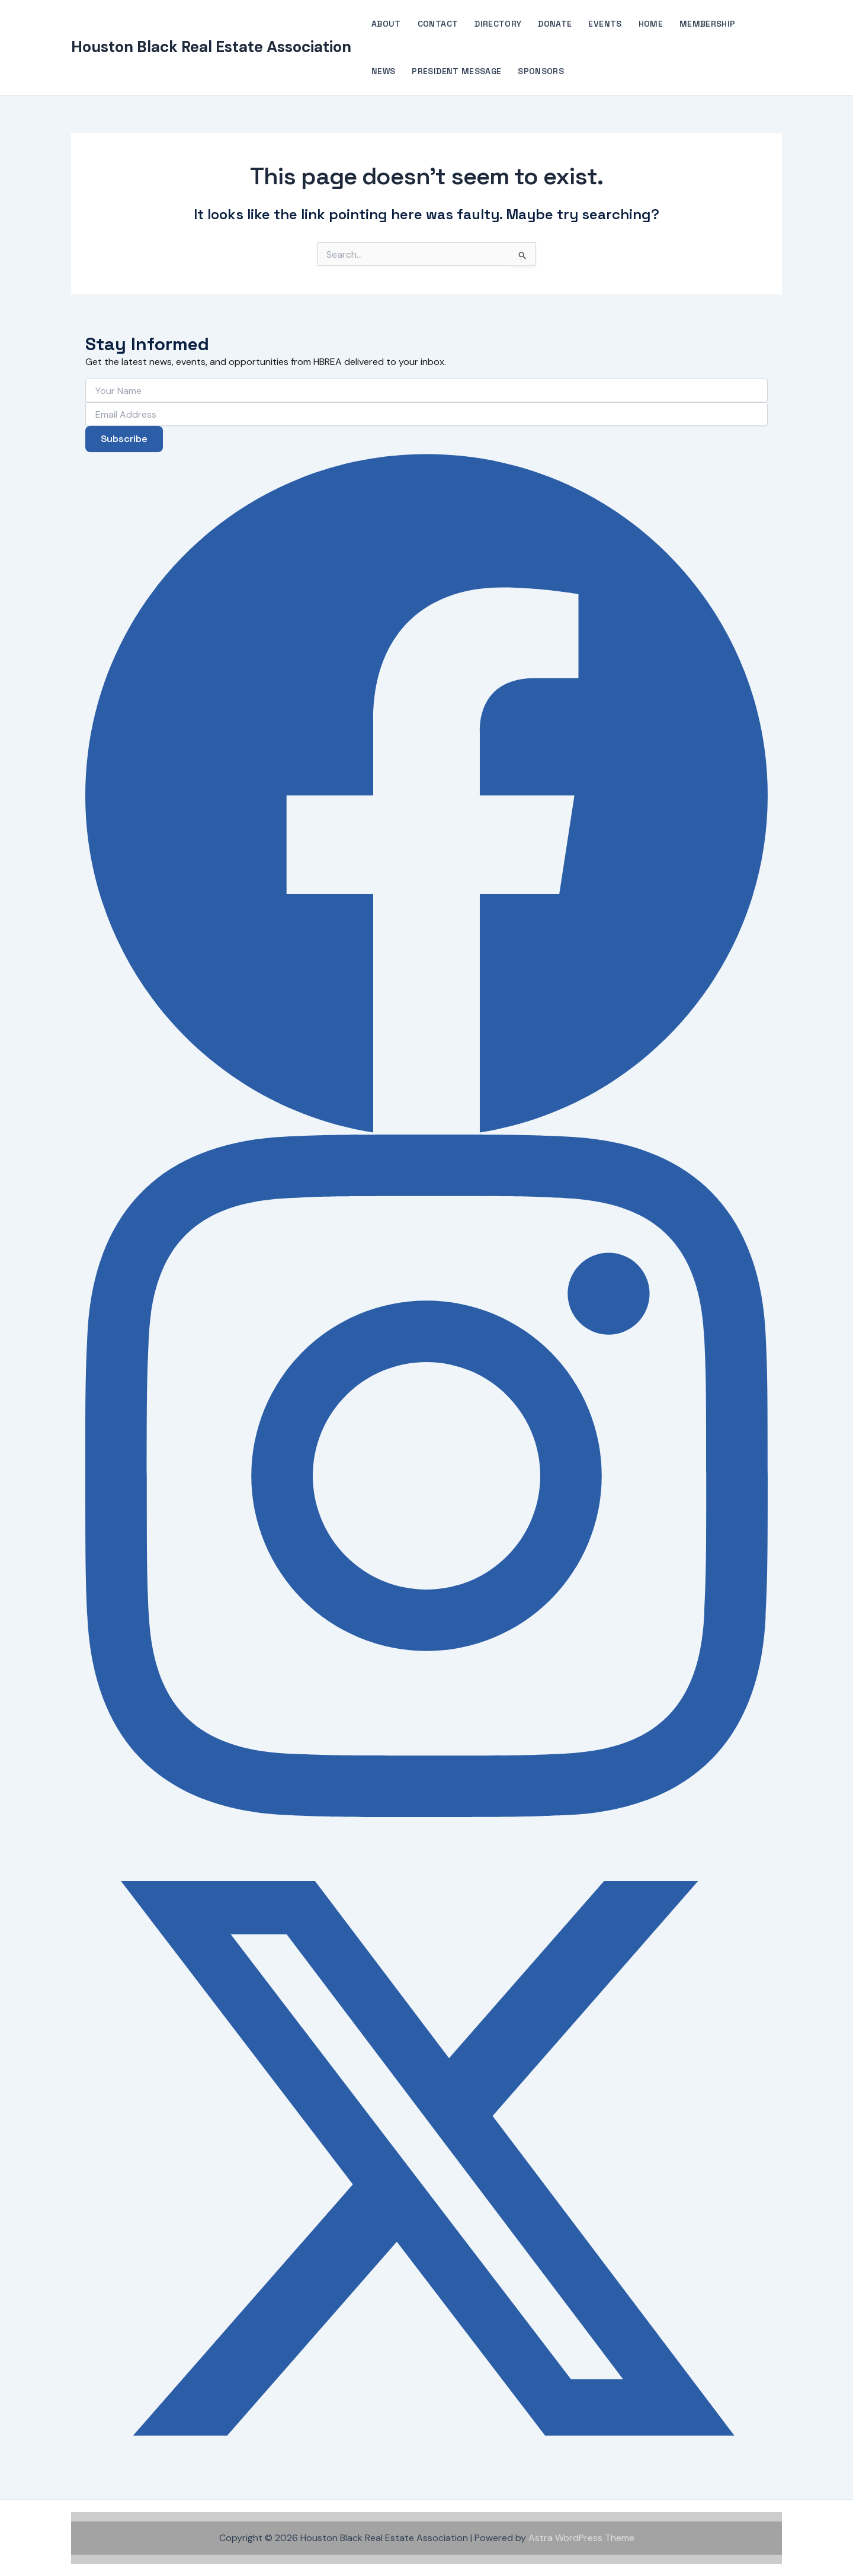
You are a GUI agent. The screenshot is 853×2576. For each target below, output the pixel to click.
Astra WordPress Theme (581, 2538)
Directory (497, 23)
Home (651, 23)
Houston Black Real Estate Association (211, 47)
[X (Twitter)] (426, 2158)
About (386, 23)
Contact (438, 23)
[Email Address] (426, 414)
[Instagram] (426, 1476)
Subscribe (124, 438)
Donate (555, 23)
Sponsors (541, 71)
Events (604, 23)
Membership (707, 23)
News (383, 71)
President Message (456, 71)
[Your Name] (426, 390)
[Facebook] (426, 793)
